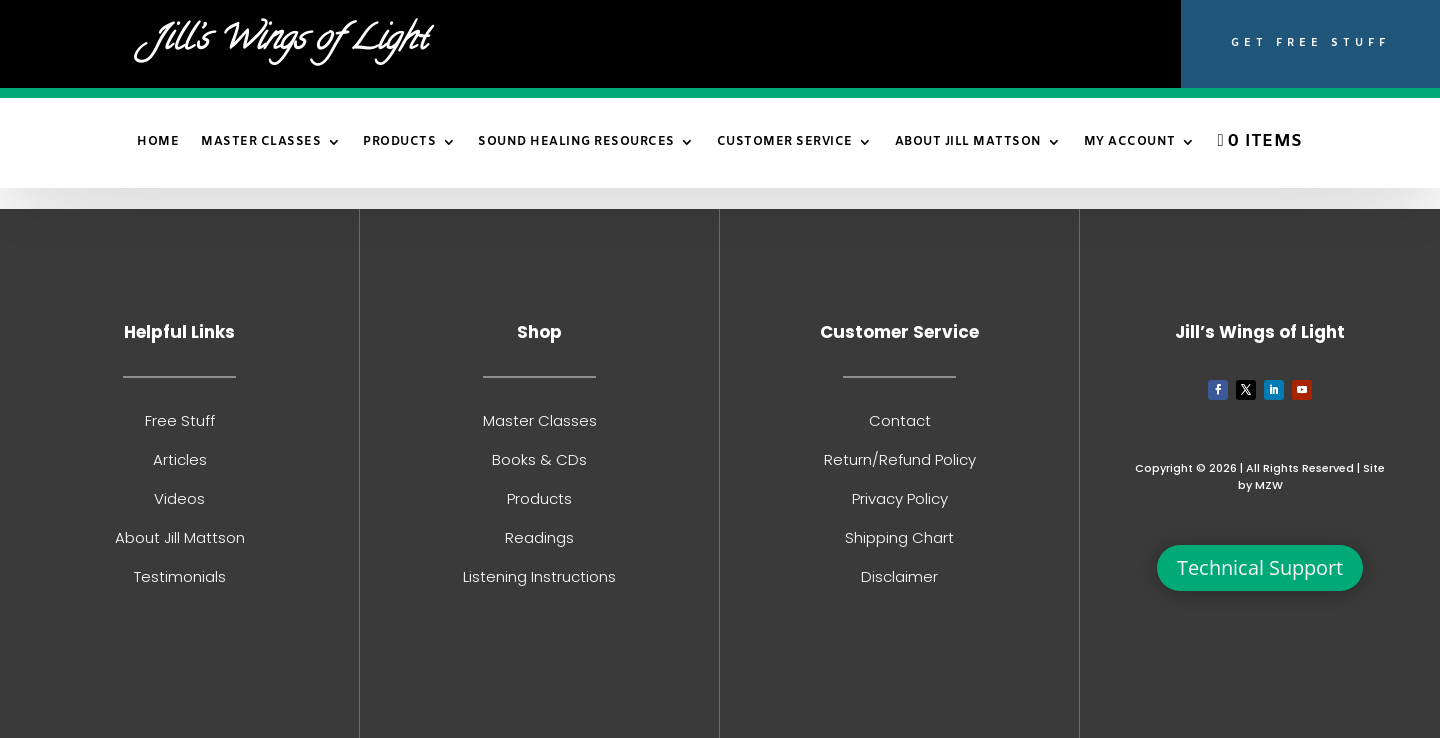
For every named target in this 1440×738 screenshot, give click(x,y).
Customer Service (785, 142)
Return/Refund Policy (900, 459)
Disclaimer (899, 576)
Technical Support (1260, 567)
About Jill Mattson (968, 142)
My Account (1130, 142)
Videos (179, 498)
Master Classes (261, 142)
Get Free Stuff (1310, 43)
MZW (1269, 485)
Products (399, 142)
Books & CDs (539, 459)
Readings (539, 537)
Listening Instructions (539, 576)
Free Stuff (180, 420)
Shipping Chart (899, 537)
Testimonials (180, 576)
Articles (180, 459)
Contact (900, 420)
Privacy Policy (900, 498)
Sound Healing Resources (576, 142)
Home (158, 142)
